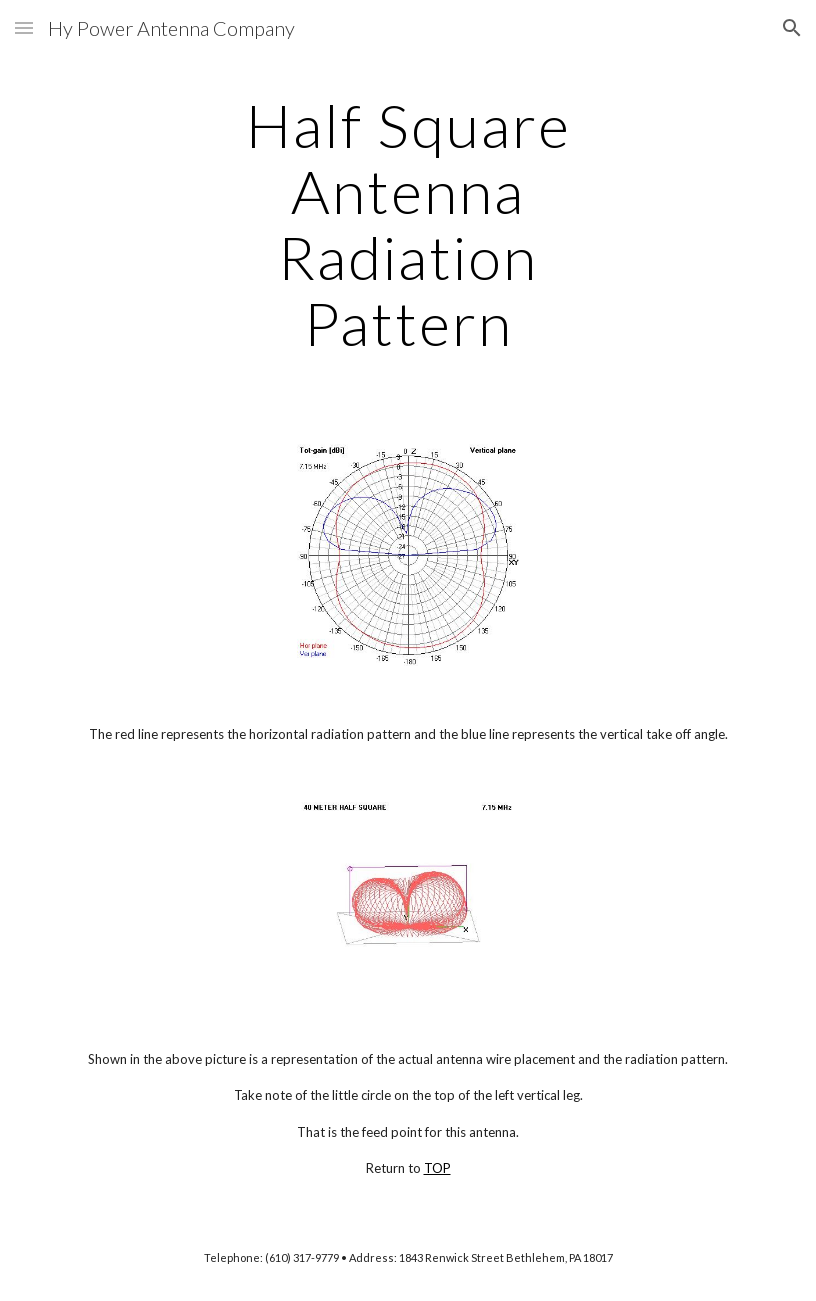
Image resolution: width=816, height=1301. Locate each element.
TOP (437, 1168)
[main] (408, 224)
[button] (24, 27)
